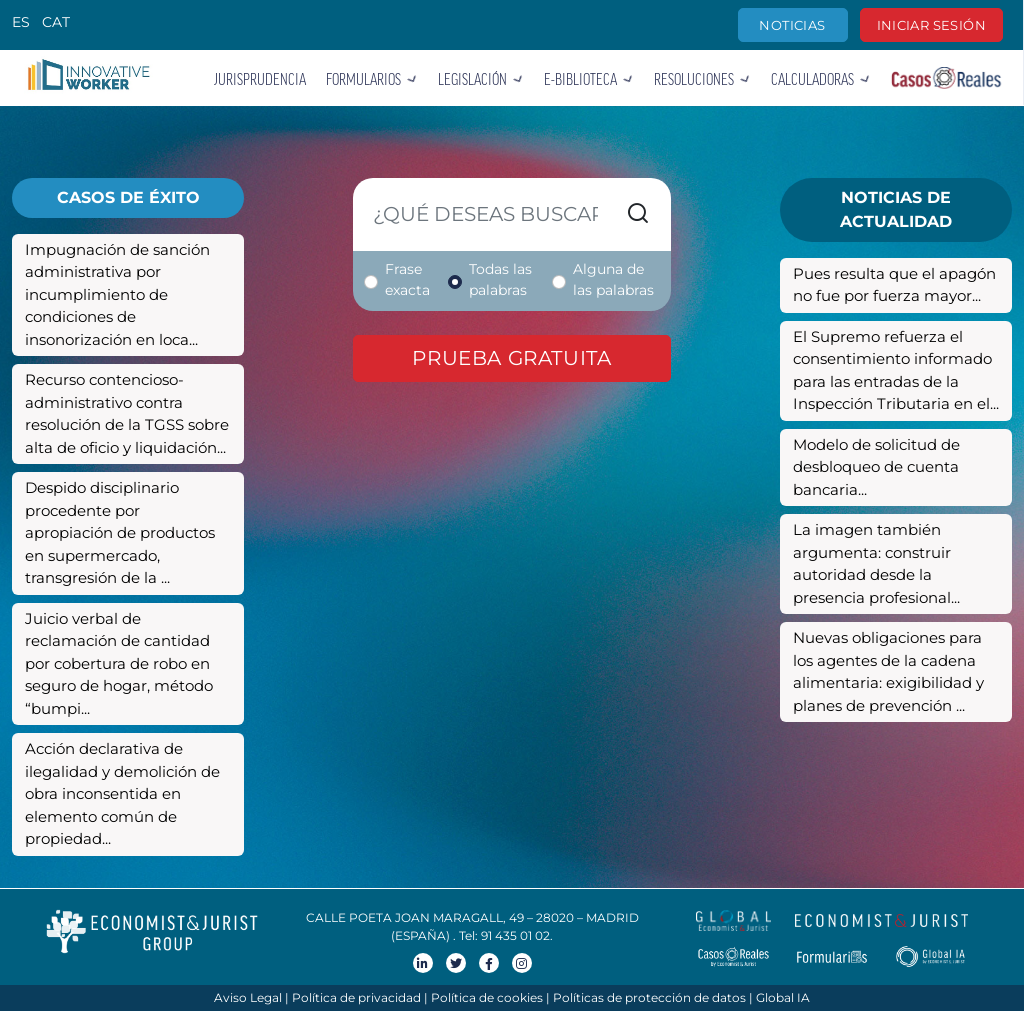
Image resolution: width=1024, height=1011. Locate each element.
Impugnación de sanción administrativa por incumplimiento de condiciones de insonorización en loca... (117, 294)
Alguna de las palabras (613, 279)
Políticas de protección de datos (649, 997)
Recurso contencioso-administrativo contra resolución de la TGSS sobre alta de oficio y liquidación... (127, 413)
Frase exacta (407, 279)
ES (21, 22)
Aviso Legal (248, 997)
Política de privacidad (356, 997)
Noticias (792, 25)
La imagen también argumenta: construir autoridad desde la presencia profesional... (876, 563)
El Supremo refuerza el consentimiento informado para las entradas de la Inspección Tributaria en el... (896, 370)
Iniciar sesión (931, 25)
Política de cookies (487, 997)
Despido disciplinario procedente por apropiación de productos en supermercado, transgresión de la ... (120, 532)
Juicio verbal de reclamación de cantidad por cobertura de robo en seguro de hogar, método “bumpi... (119, 663)
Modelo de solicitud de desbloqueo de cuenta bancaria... (876, 467)
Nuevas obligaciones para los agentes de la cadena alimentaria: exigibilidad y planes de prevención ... (888, 671)
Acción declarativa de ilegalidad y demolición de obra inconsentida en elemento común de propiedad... (122, 793)
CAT (56, 22)
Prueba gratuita (511, 358)
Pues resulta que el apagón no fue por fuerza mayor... (894, 285)
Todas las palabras (500, 279)
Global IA (783, 997)
